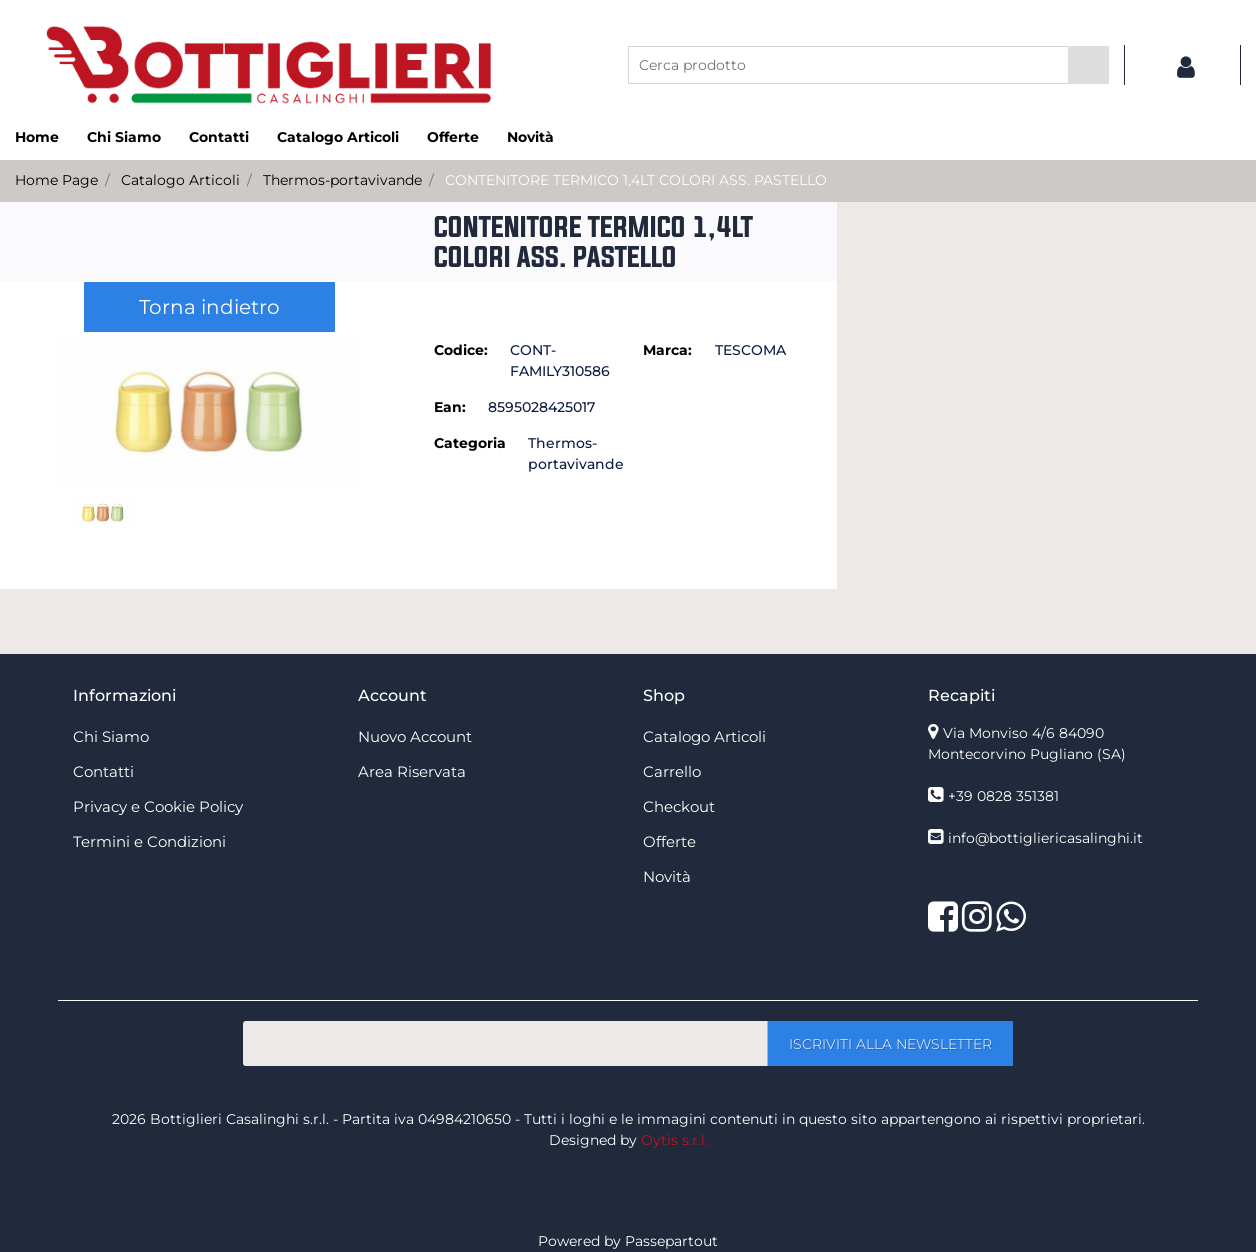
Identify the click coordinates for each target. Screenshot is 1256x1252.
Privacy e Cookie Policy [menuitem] (158, 806)
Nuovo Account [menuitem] (415, 736)
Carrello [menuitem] (672, 771)
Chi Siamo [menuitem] (124, 137)
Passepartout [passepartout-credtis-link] (671, 1241)
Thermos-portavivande (342, 180)
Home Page (56, 180)
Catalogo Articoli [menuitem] (338, 137)
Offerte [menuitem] (453, 137)
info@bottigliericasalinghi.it (1045, 838)
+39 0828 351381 (1003, 796)
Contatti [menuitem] (219, 137)
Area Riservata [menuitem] (412, 771)
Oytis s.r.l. (674, 1140)
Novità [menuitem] (530, 137)
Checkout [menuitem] (679, 806)
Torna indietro (209, 307)
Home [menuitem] (37, 137)
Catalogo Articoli (180, 180)
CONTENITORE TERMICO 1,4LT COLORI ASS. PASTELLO (636, 180)
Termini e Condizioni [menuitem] (149, 841)
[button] (1088, 65)
